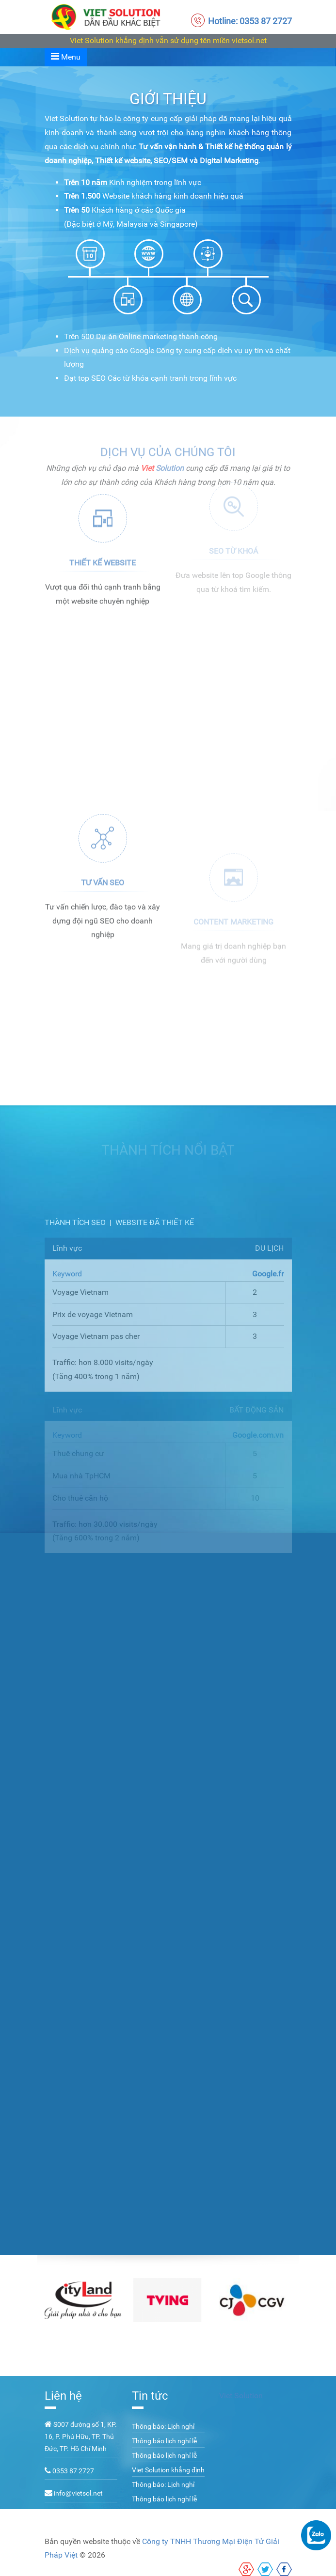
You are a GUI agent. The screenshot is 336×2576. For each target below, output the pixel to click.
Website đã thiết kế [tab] (154, 1222)
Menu (65, 56)
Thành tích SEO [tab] (75, 1222)
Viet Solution (241, 2395)
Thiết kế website (102, 545)
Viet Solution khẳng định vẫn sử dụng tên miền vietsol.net (168, 40)
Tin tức (150, 2396)
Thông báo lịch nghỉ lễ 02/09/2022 (164, 2504)
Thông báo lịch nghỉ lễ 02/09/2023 (164, 2446)
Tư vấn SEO (102, 940)
